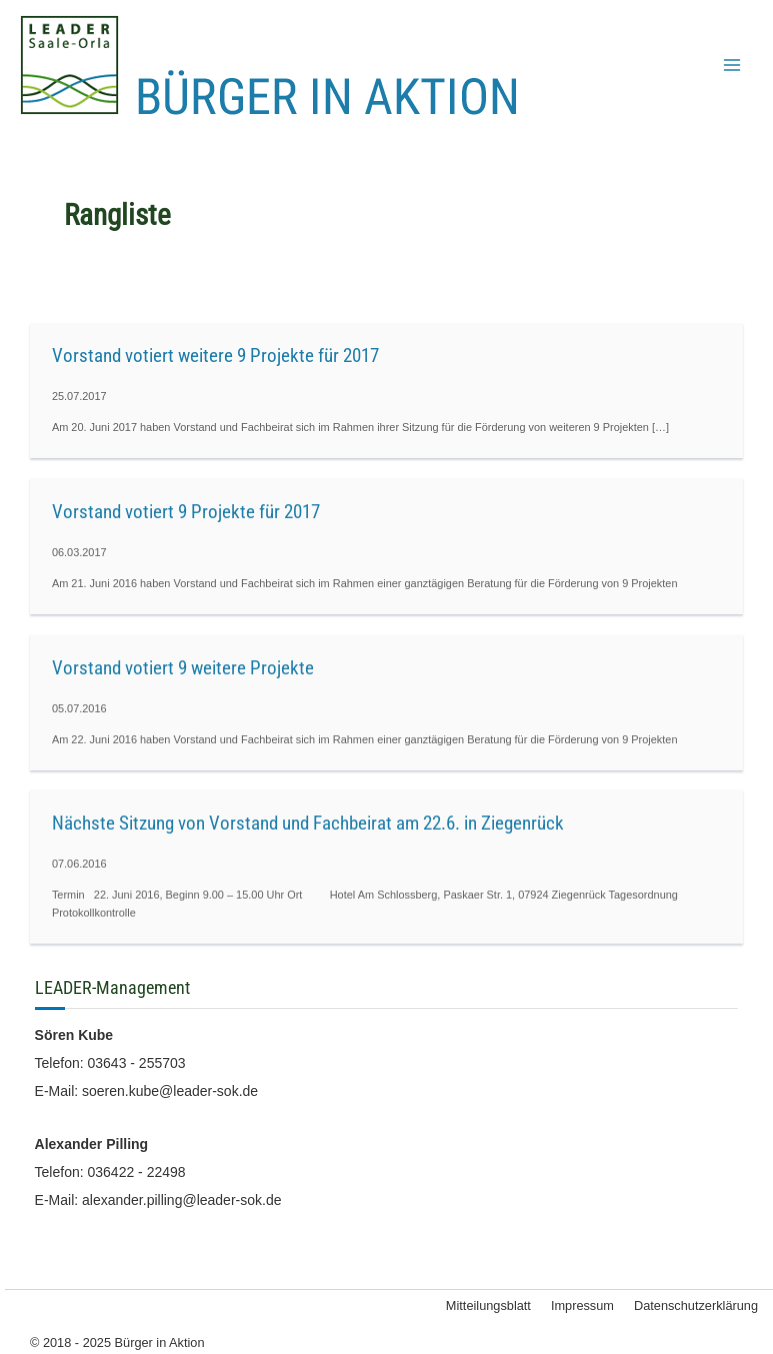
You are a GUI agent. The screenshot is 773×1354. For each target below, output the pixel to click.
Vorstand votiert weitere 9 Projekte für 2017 (215, 355)
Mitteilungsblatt (488, 1305)
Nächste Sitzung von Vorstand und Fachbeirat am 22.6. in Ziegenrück (308, 823)
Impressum (582, 1305)
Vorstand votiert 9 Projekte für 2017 (186, 511)
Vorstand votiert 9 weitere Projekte (183, 667)
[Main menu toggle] (732, 65)
